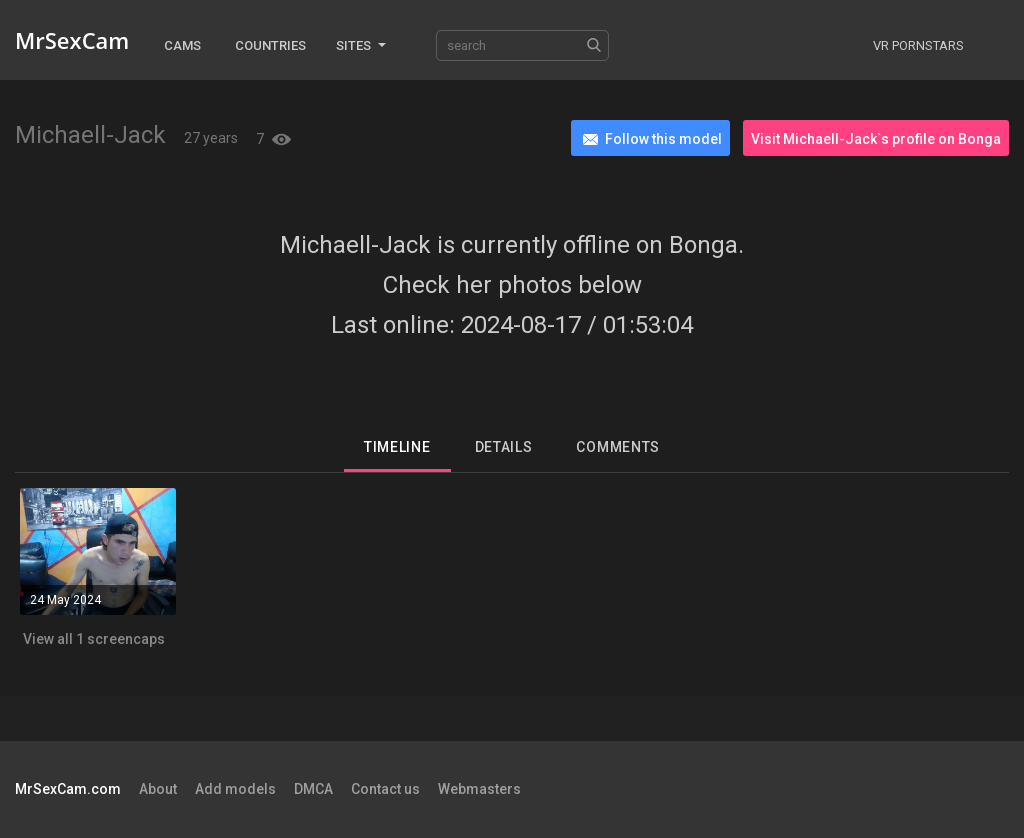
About (158, 789)
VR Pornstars (918, 45)
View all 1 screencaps (94, 639)
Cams (182, 45)
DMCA (313, 789)
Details (504, 447)
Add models (235, 789)
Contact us (385, 789)
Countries (270, 45)
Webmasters (479, 789)
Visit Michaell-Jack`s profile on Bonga (876, 139)
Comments (618, 447)
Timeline (397, 447)
